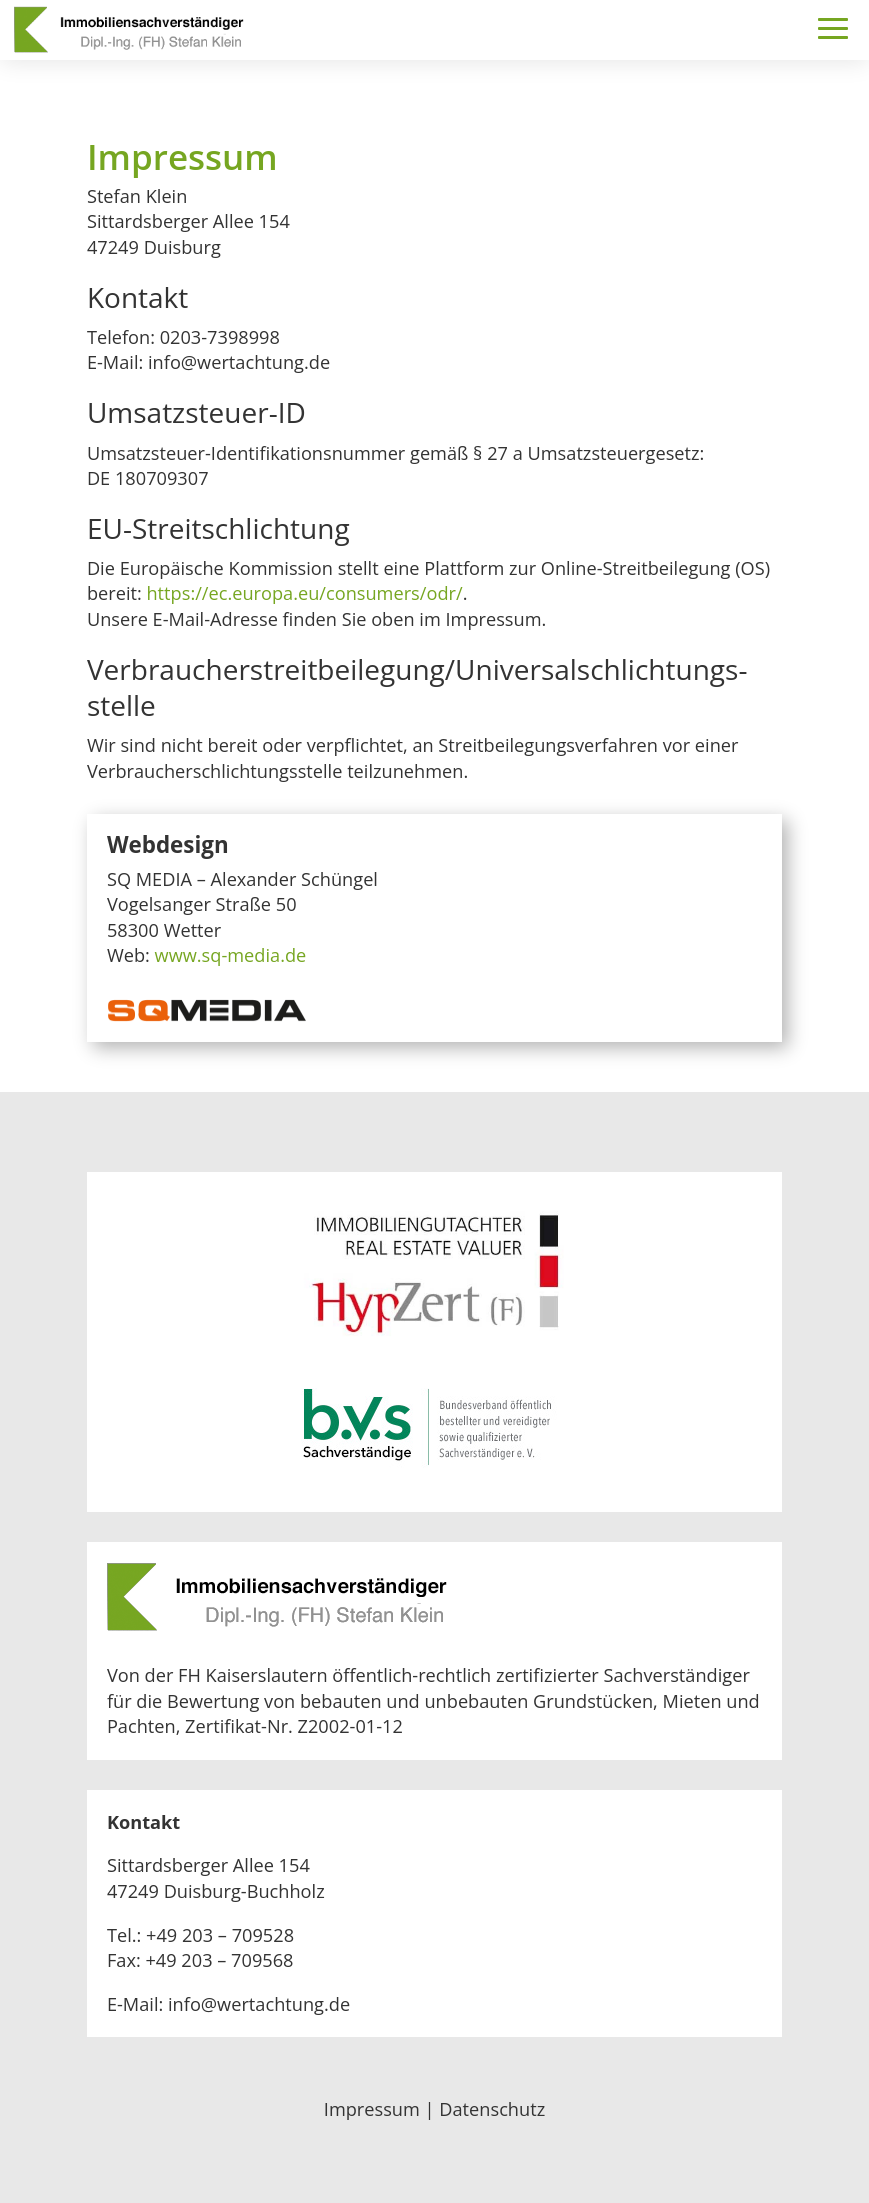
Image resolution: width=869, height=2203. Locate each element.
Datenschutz (492, 2109)
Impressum (372, 2109)
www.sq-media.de (231, 955)
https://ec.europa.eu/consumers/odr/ (304, 593)
